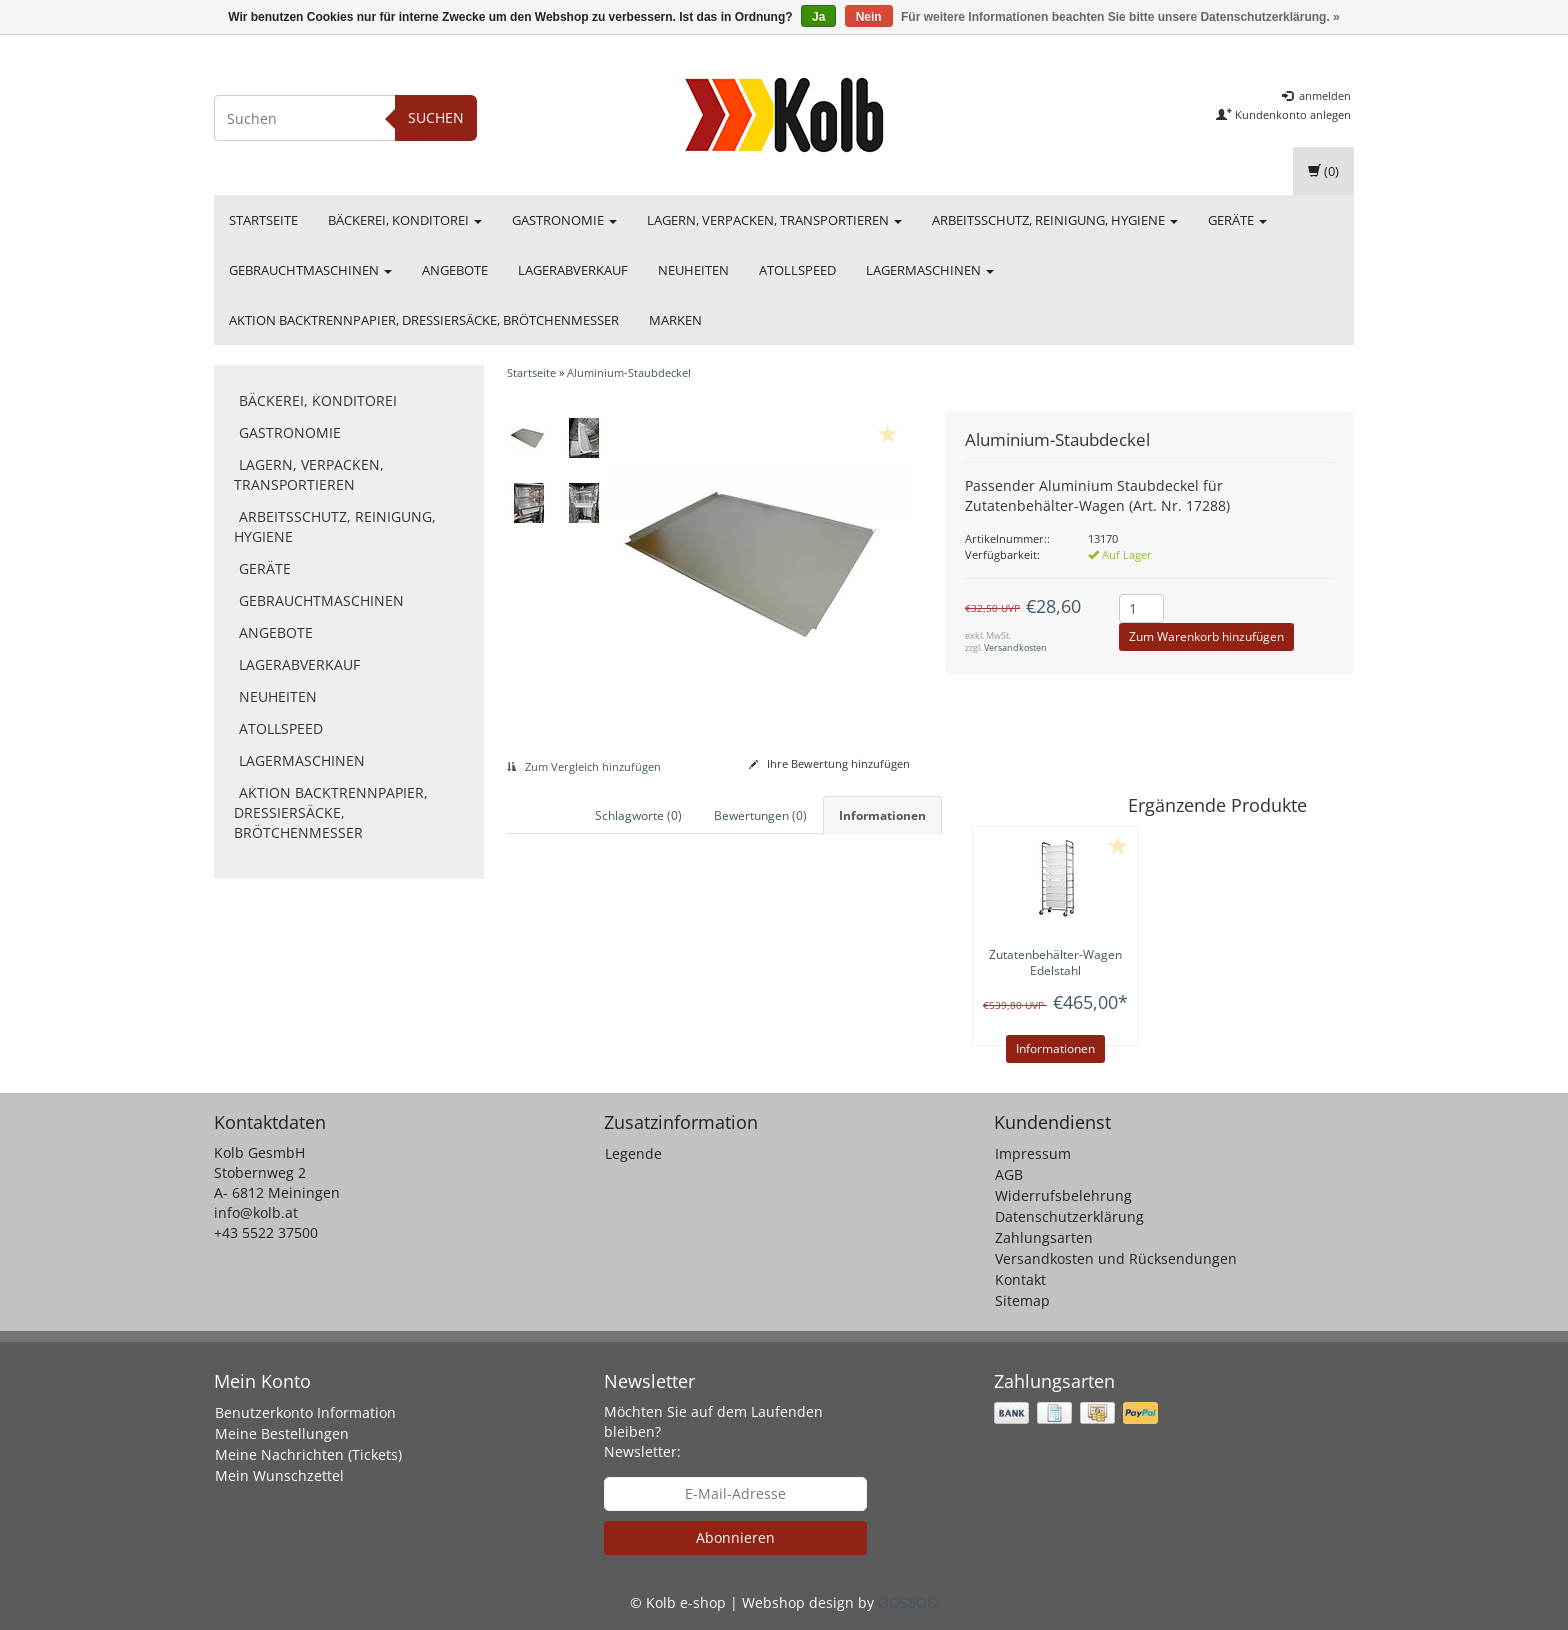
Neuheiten (693, 270)
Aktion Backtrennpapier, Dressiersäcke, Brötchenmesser (424, 320)
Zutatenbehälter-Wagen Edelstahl (1055, 963)
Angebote (455, 270)
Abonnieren (735, 1537)
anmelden (1316, 95)
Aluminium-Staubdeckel (629, 372)
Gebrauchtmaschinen (310, 270)
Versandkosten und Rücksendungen (1116, 1258)
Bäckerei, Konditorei (405, 220)
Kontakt (1020, 1279)
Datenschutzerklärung (1069, 1216)
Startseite (263, 220)
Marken (675, 320)
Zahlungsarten (1044, 1237)
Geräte (1237, 220)
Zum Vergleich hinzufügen (584, 766)
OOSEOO (908, 1602)
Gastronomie (564, 220)
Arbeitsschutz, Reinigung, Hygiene (1055, 220)
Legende (633, 1153)
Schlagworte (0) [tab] (638, 815)
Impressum (1033, 1153)
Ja (818, 17)
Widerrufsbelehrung (1063, 1195)
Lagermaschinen (930, 270)
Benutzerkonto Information (305, 1412)
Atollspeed (797, 270)
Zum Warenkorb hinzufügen (1206, 636)
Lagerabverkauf (573, 270)
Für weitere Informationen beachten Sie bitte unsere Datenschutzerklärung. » (1120, 17)
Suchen (436, 117)
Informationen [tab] (882, 815)
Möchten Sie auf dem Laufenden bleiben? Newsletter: (713, 1431)
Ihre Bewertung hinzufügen (829, 763)
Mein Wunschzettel (279, 1475)
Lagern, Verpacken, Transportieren (774, 220)
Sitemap (1022, 1300)
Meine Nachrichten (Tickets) (308, 1454)
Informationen (1055, 1048)
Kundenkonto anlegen (1283, 114)
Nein (869, 17)
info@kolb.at (256, 1212)
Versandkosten (1015, 647)
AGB (1009, 1174)
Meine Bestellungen (282, 1433)
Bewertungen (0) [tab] (760, 815)
